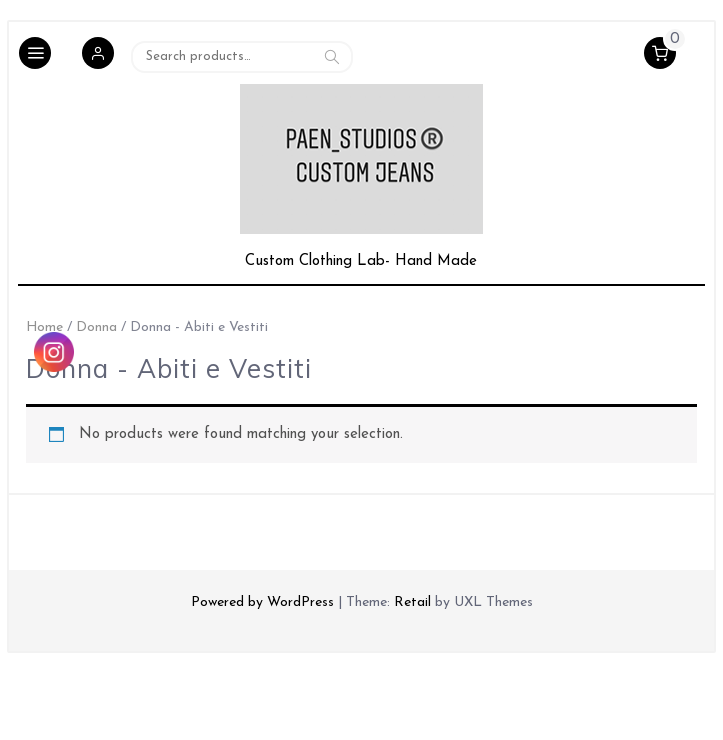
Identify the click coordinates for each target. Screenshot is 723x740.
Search (332, 56)
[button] (98, 56)
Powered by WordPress (262, 602)
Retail (412, 602)
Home (44, 327)
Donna (96, 327)
